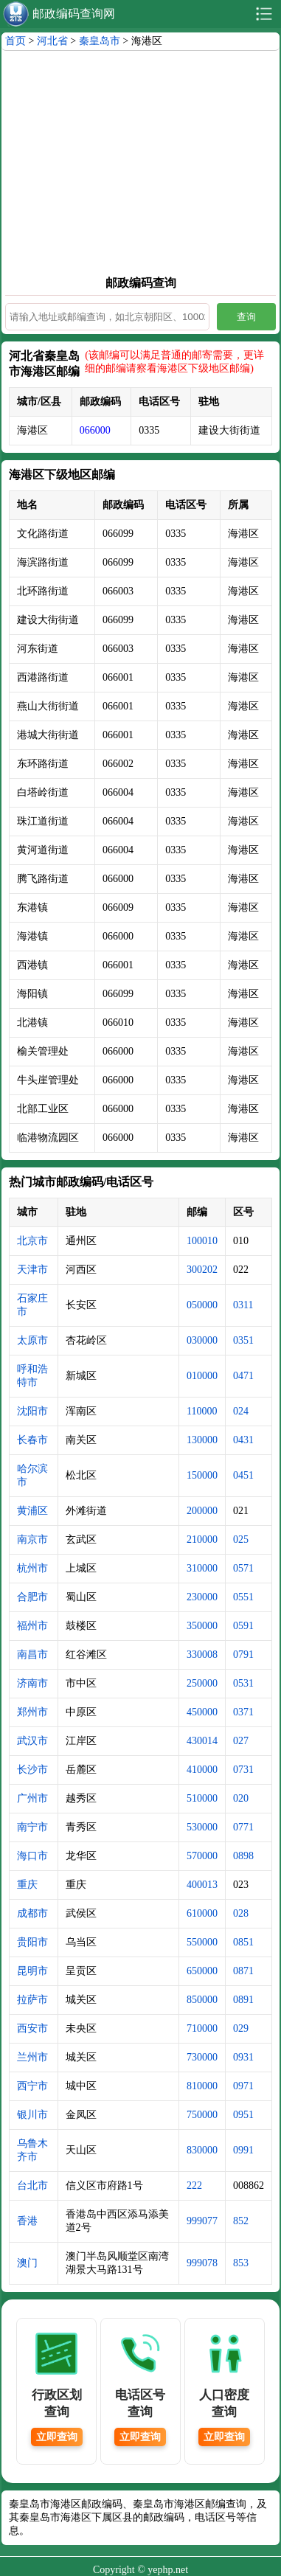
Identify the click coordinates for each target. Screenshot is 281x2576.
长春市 (32, 1439)
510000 (202, 1798)
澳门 (27, 2262)
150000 (202, 1475)
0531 (243, 1683)
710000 (202, 2028)
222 (194, 2185)
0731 (243, 1769)
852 (241, 2220)
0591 (243, 1625)
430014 (202, 1740)
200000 (202, 1510)
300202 (202, 1269)
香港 (27, 2220)
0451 (243, 1475)
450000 (202, 1712)
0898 (243, 1855)
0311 (243, 1304)
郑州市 (32, 1712)
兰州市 (32, 2057)
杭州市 (32, 1568)
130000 (202, 1439)
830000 (202, 2150)
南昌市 (32, 1654)
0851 (243, 1942)
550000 (202, 1942)
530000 (202, 1827)
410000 (202, 1769)
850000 (202, 1999)
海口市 (32, 1855)
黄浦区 (32, 1510)
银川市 (32, 2114)
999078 (202, 2262)
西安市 (32, 2028)
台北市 (32, 2185)
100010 (202, 1240)
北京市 (32, 1240)
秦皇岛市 (99, 40)
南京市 (32, 1539)
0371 (243, 1712)
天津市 (32, 1269)
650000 (202, 1970)
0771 (243, 1827)
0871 (243, 1970)
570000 (202, 1855)
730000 (202, 2057)
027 (241, 1740)
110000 (202, 1411)
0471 (243, 1375)
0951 (243, 2114)
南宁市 (32, 1827)
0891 (243, 1999)
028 (241, 1913)
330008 (202, 1654)
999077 (202, 2220)
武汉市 (32, 1740)
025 (241, 1539)
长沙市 (32, 1769)
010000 (202, 1375)
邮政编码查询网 (73, 13)
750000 (202, 2114)
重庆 (27, 1884)
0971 (243, 2085)
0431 (243, 1439)
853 (241, 2262)
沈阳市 (32, 1411)
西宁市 (32, 2085)
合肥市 (32, 1597)
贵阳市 (32, 1942)
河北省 (52, 40)
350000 (202, 1625)
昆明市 (32, 1970)
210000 (202, 1539)
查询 (246, 316)
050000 (202, 1304)
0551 (243, 1597)
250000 (202, 1683)
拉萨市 (32, 1999)
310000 (202, 1568)
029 (241, 2028)
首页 (15, 40)
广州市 (32, 1798)
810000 (202, 2085)
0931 (243, 2057)
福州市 (32, 1625)
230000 (202, 1597)
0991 (243, 2150)
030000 (202, 1340)
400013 (202, 1884)
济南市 (32, 1683)
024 (241, 1411)
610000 (202, 1913)
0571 (243, 1568)
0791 (243, 1654)
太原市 (32, 1340)
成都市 (32, 1913)
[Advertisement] (140, 161)
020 (241, 1798)
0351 (243, 1340)
